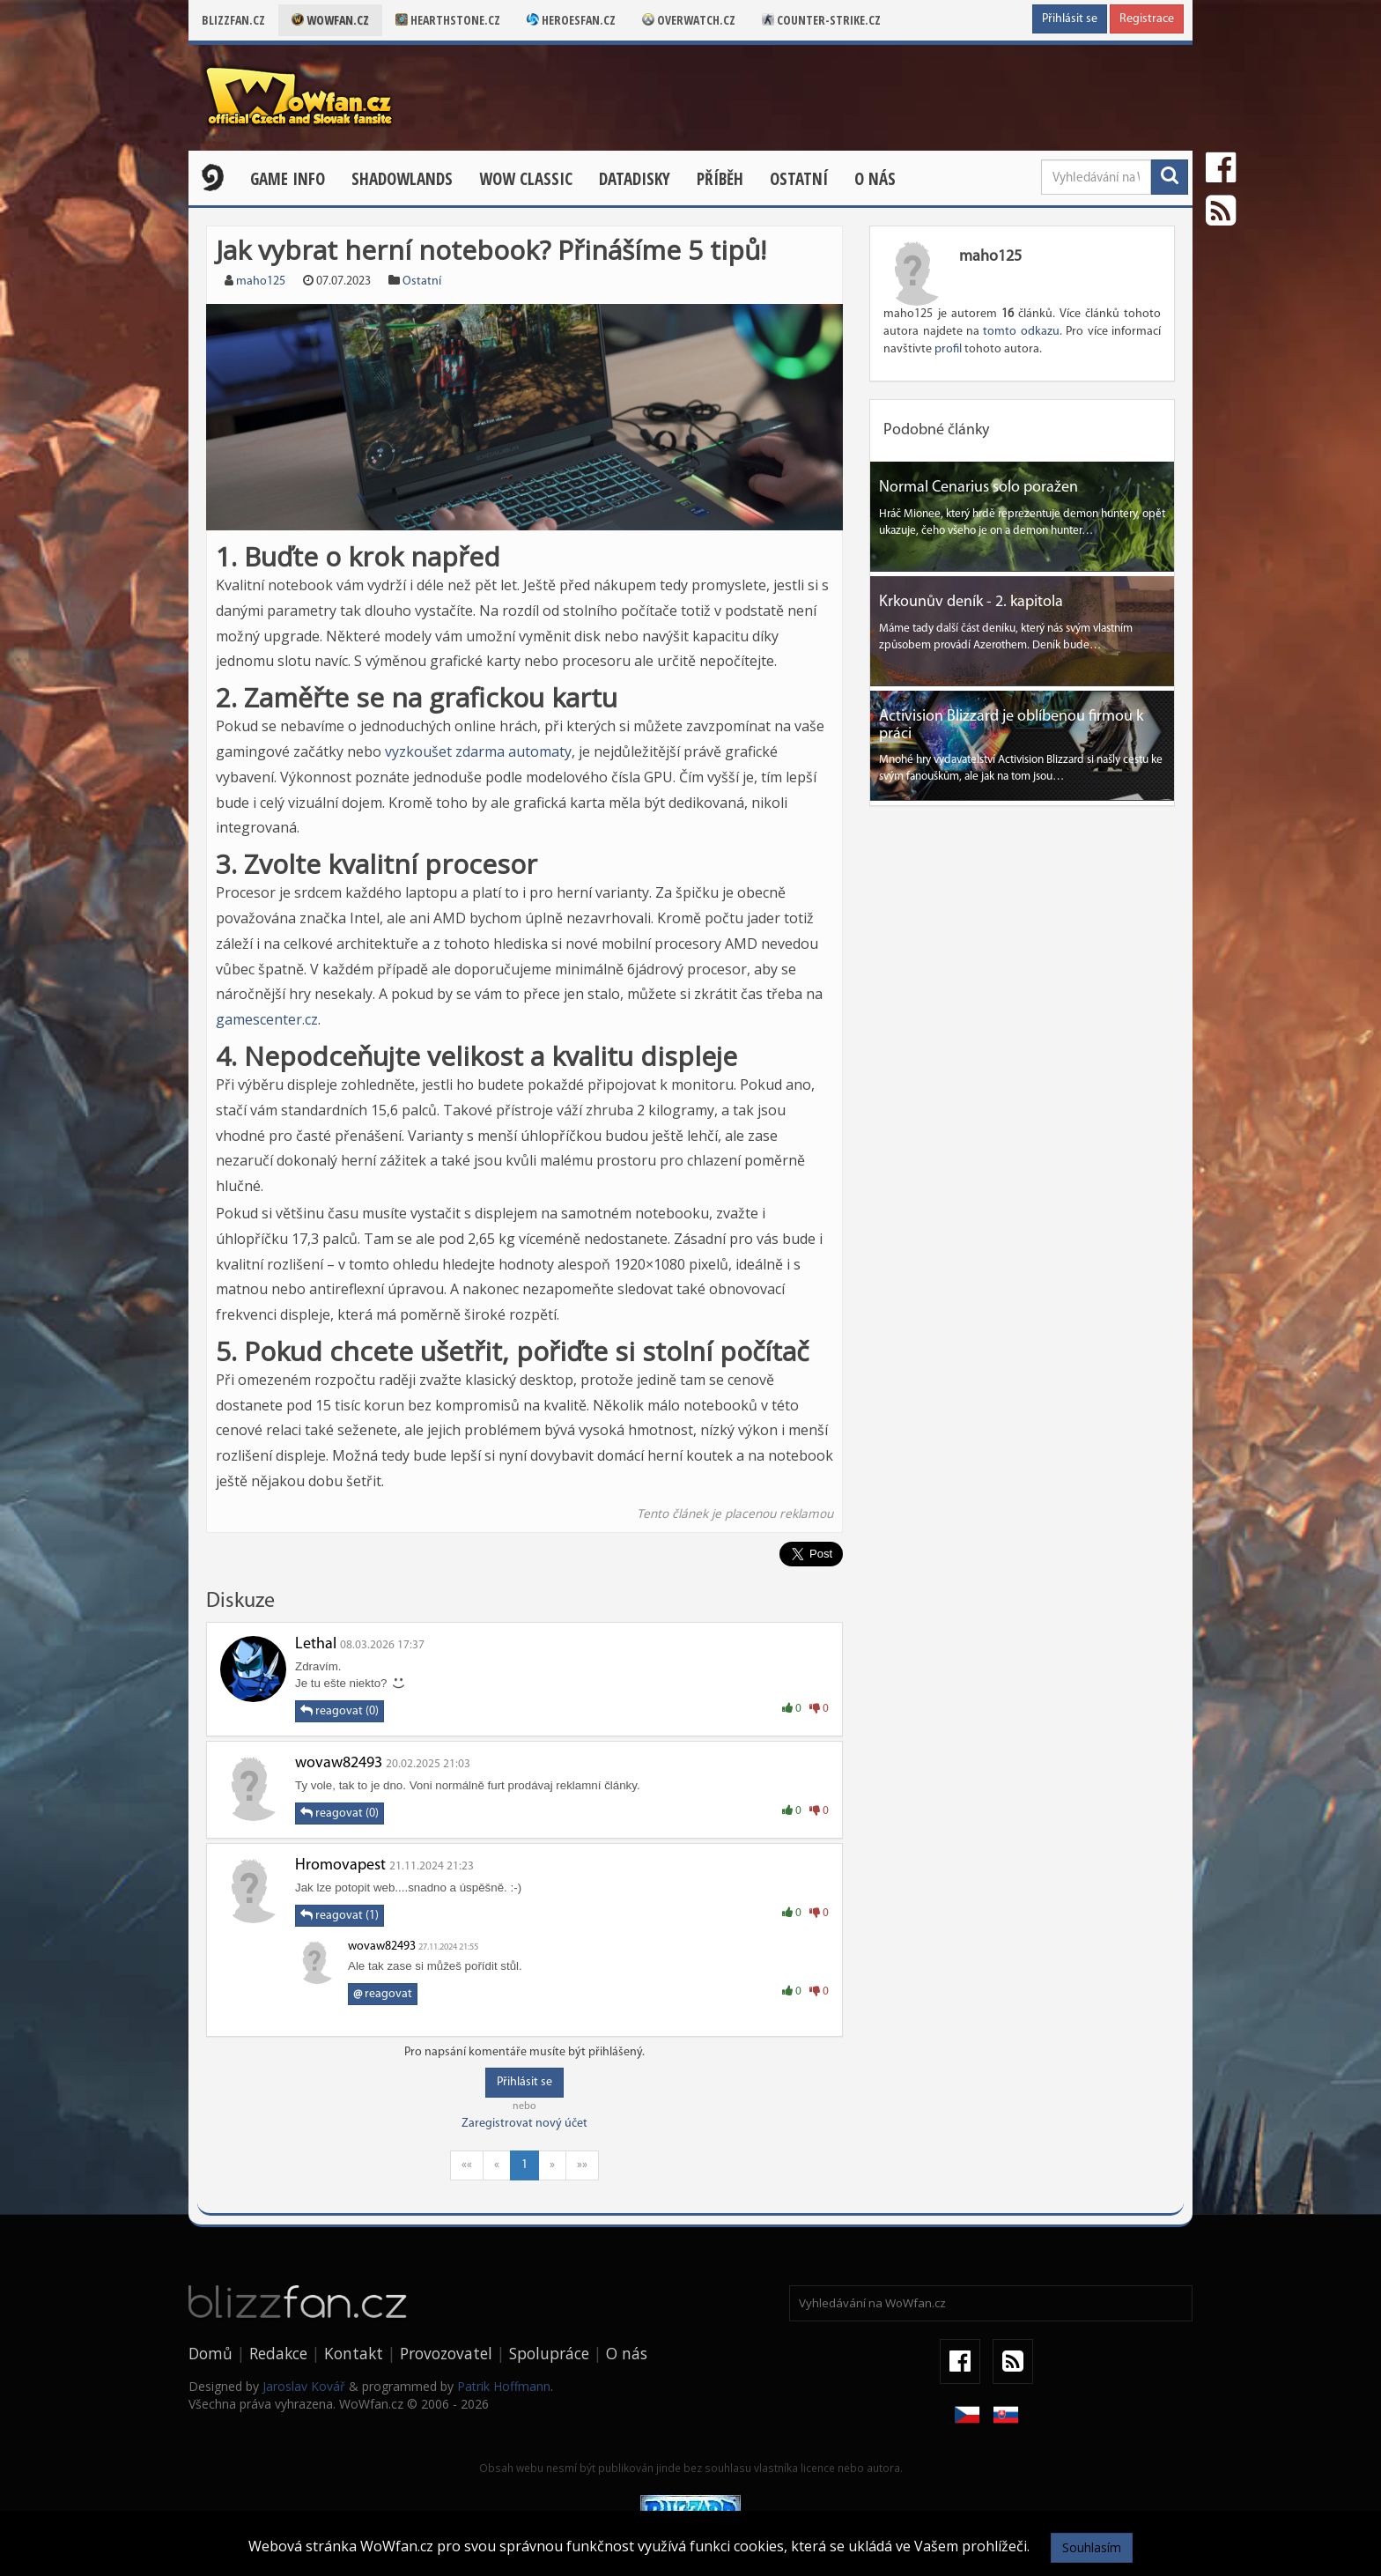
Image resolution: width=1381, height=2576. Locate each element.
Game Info (287, 178)
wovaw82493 (338, 1763)
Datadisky (634, 178)
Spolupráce (549, 2353)
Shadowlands (402, 178)
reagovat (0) (339, 1711)
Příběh (720, 178)
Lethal (315, 1644)
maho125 (260, 281)
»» (582, 2165)
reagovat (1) (339, 1915)
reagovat (382, 1994)
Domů (210, 2353)
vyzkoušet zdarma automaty (478, 751)
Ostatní (799, 178)
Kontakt (353, 2353)
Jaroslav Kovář (303, 2386)
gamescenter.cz (267, 1019)
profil (948, 349)
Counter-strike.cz (821, 19)
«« (467, 2165)
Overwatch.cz (688, 19)
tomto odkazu (1021, 331)
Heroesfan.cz (571, 19)
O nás (875, 178)
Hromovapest (340, 1865)
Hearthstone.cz (447, 19)
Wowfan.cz (330, 19)
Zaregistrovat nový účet (524, 2123)
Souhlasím (1091, 2547)
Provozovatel (446, 2353)
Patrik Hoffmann (503, 2386)
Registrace (1146, 19)
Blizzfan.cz (233, 19)
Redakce (278, 2353)
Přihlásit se (1069, 19)
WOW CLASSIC (525, 178)
